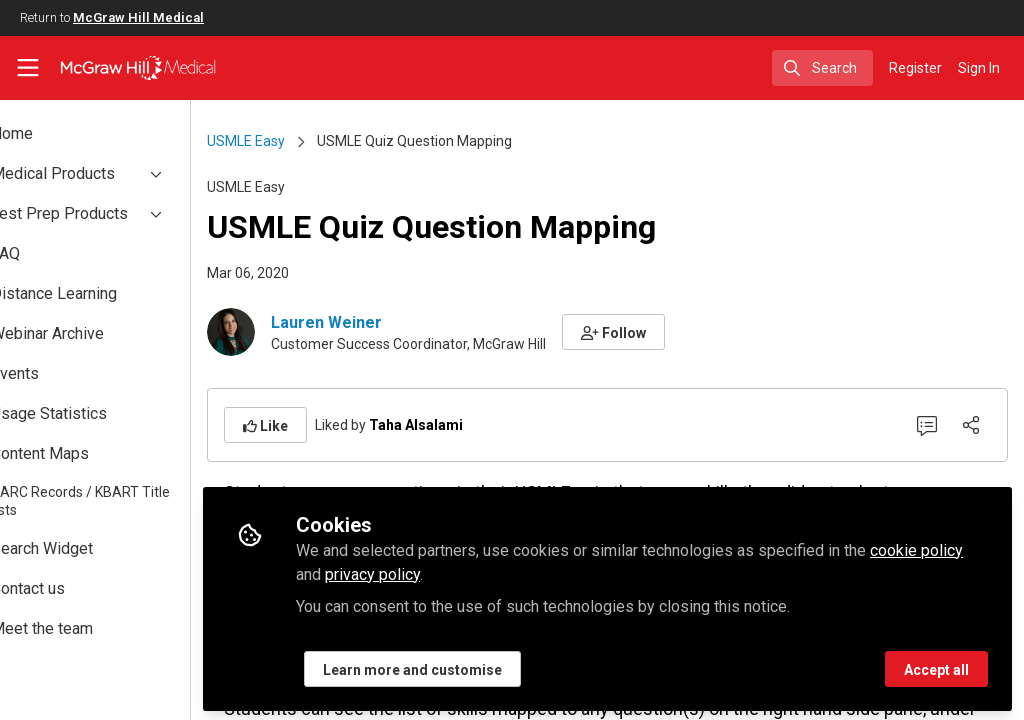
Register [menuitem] (915, 68)
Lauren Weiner (391, 322)
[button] (678, 332)
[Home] (138, 68)
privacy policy (483, 571)
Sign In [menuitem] (979, 68)
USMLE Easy (311, 141)
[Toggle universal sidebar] (28, 68)
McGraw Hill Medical (138, 17)
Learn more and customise (477, 667)
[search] (822, 68)
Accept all (936, 667)
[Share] (971, 425)
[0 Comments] (927, 425)
